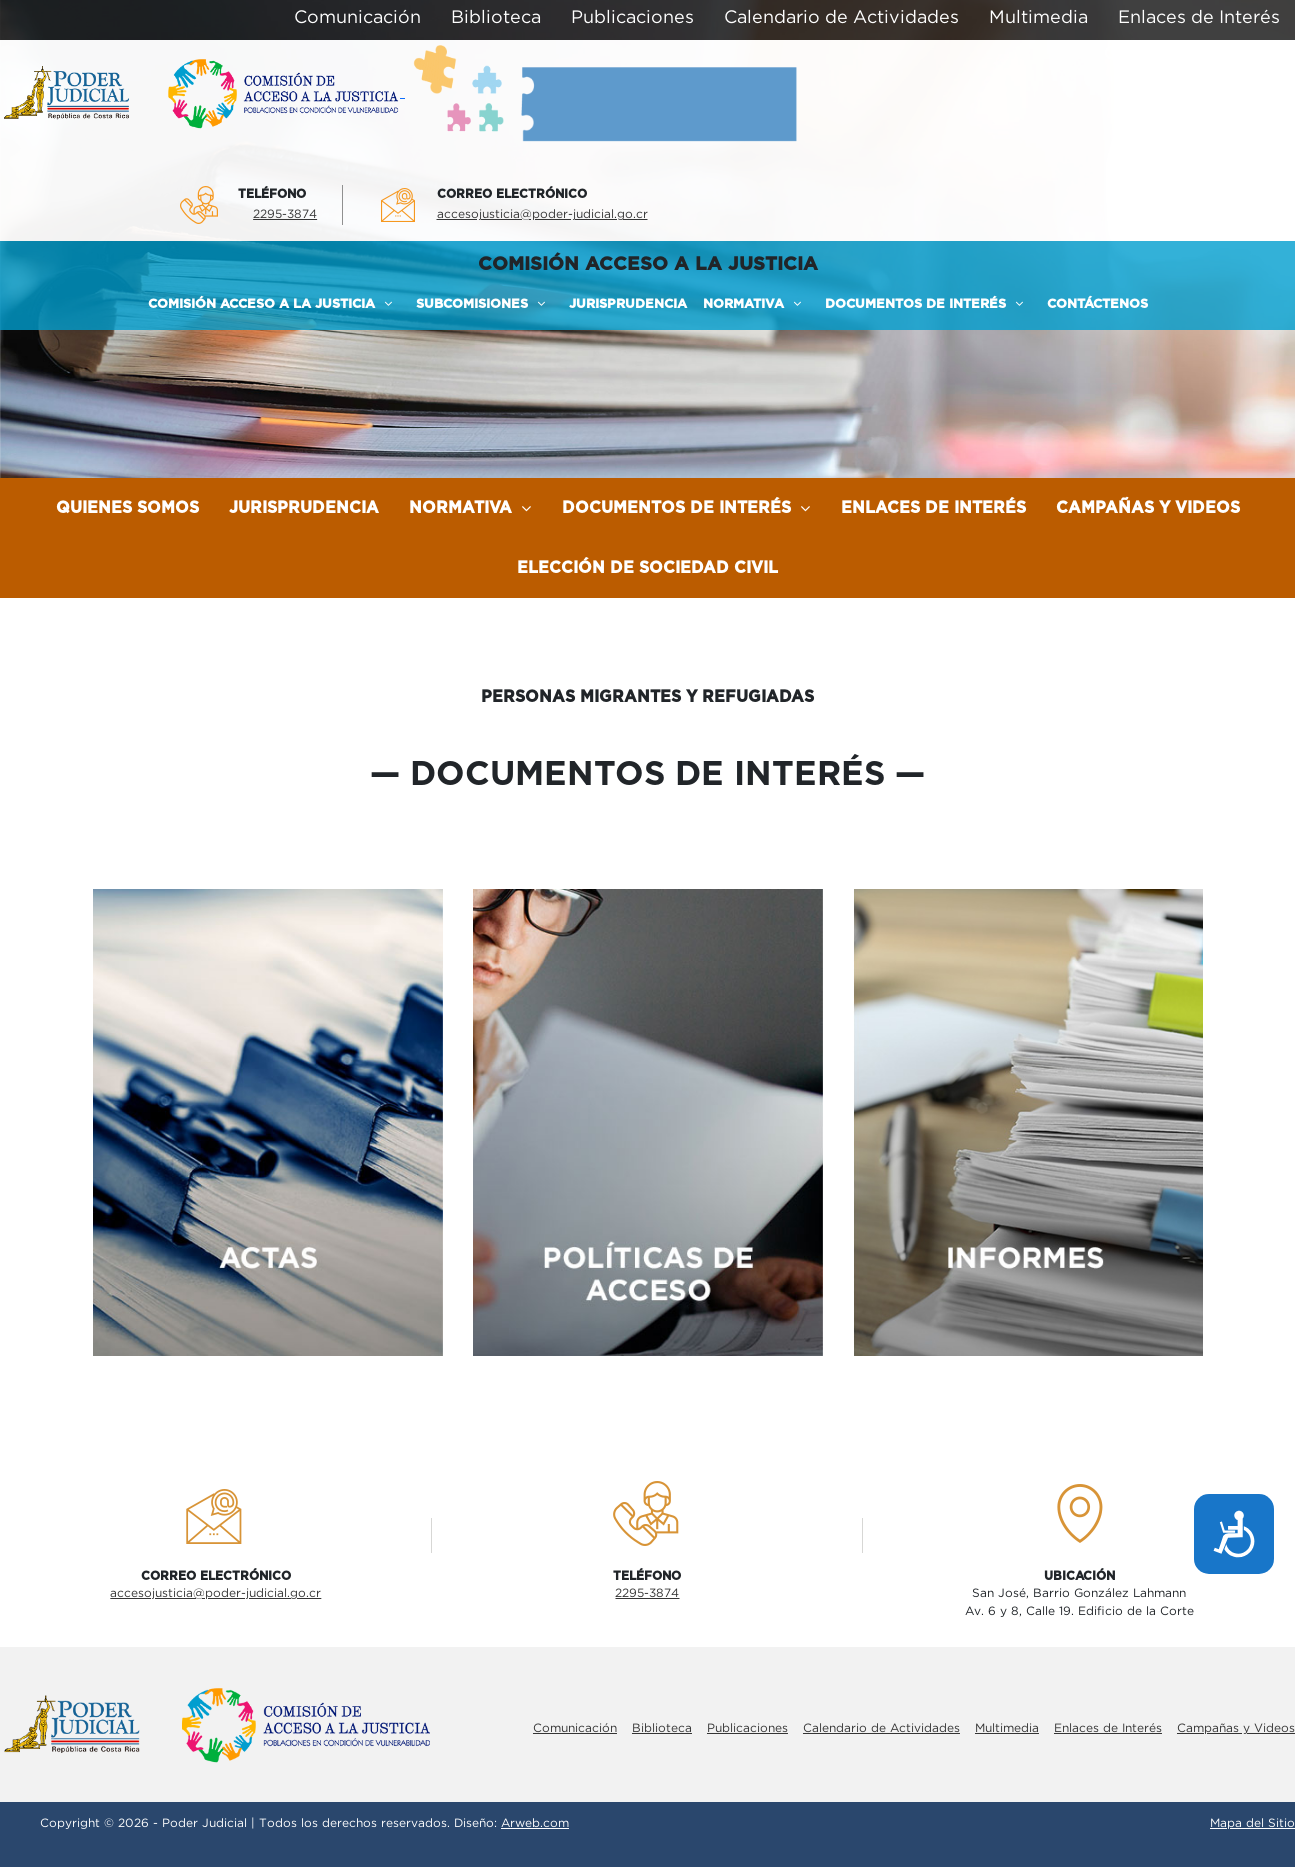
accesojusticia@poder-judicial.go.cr (542, 214)
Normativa (470, 508)
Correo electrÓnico (512, 194)
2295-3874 (285, 214)
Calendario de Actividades (881, 1728)
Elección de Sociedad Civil (647, 568)
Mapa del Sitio (1252, 1823)
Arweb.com (535, 1823)
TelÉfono (272, 194)
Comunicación (575, 1728)
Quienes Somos (127, 508)
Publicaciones (747, 1728)
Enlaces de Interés (933, 508)
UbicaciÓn (1079, 1576)
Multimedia (1007, 1728)
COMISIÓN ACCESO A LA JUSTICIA (648, 264)
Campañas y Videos (1148, 508)
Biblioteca (662, 1728)
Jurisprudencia (304, 508)
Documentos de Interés (686, 508)
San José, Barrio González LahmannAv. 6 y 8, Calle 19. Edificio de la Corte (1079, 1602)
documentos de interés (647, 775)
